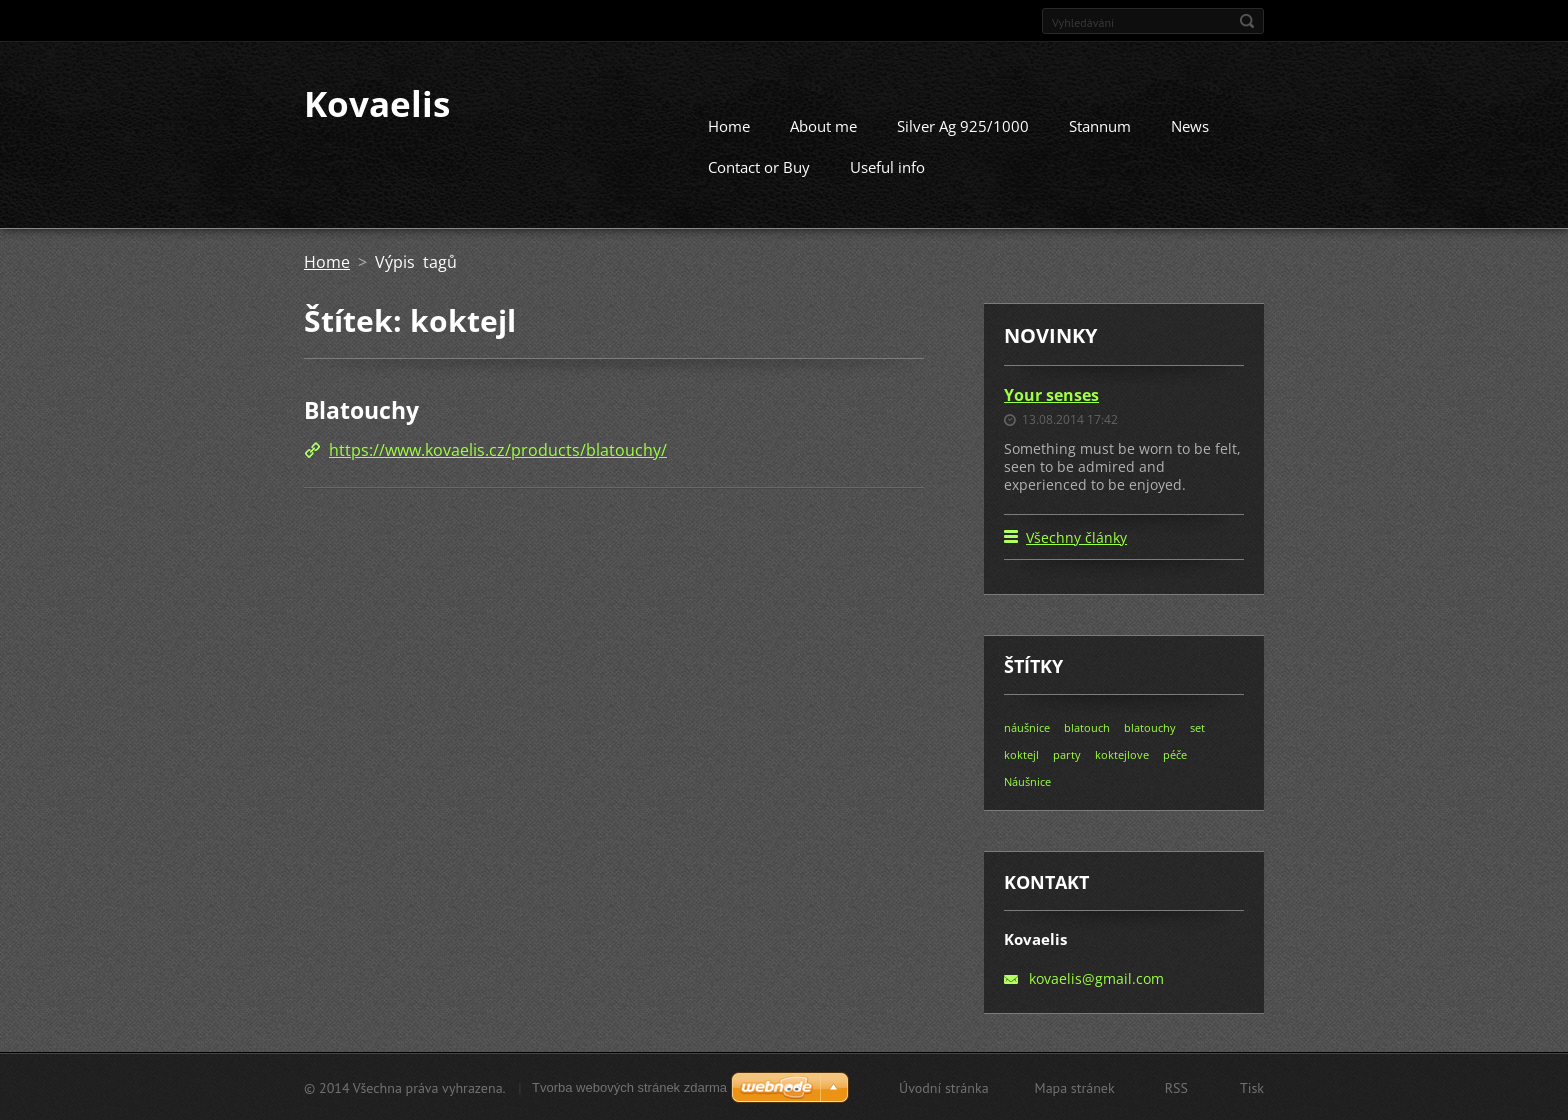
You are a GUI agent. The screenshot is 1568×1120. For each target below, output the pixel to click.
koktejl (1021, 753)
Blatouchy (361, 409)
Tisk (1252, 1087)
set (1197, 726)
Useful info (887, 166)
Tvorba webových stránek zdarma (629, 1086)
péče (1175, 753)
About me (823, 125)
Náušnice (1027, 780)
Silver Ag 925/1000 (963, 125)
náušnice (1027, 726)
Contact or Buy (759, 166)
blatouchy (1150, 726)
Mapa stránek (1075, 1087)
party (1067, 753)
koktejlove (1122, 753)
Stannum (1100, 125)
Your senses (1051, 394)
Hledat (1247, 21)
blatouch (1087, 726)
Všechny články (1076, 536)
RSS (1176, 1087)
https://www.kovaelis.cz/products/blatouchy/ (498, 449)
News (1190, 125)
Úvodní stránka (944, 1087)
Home (729, 125)
